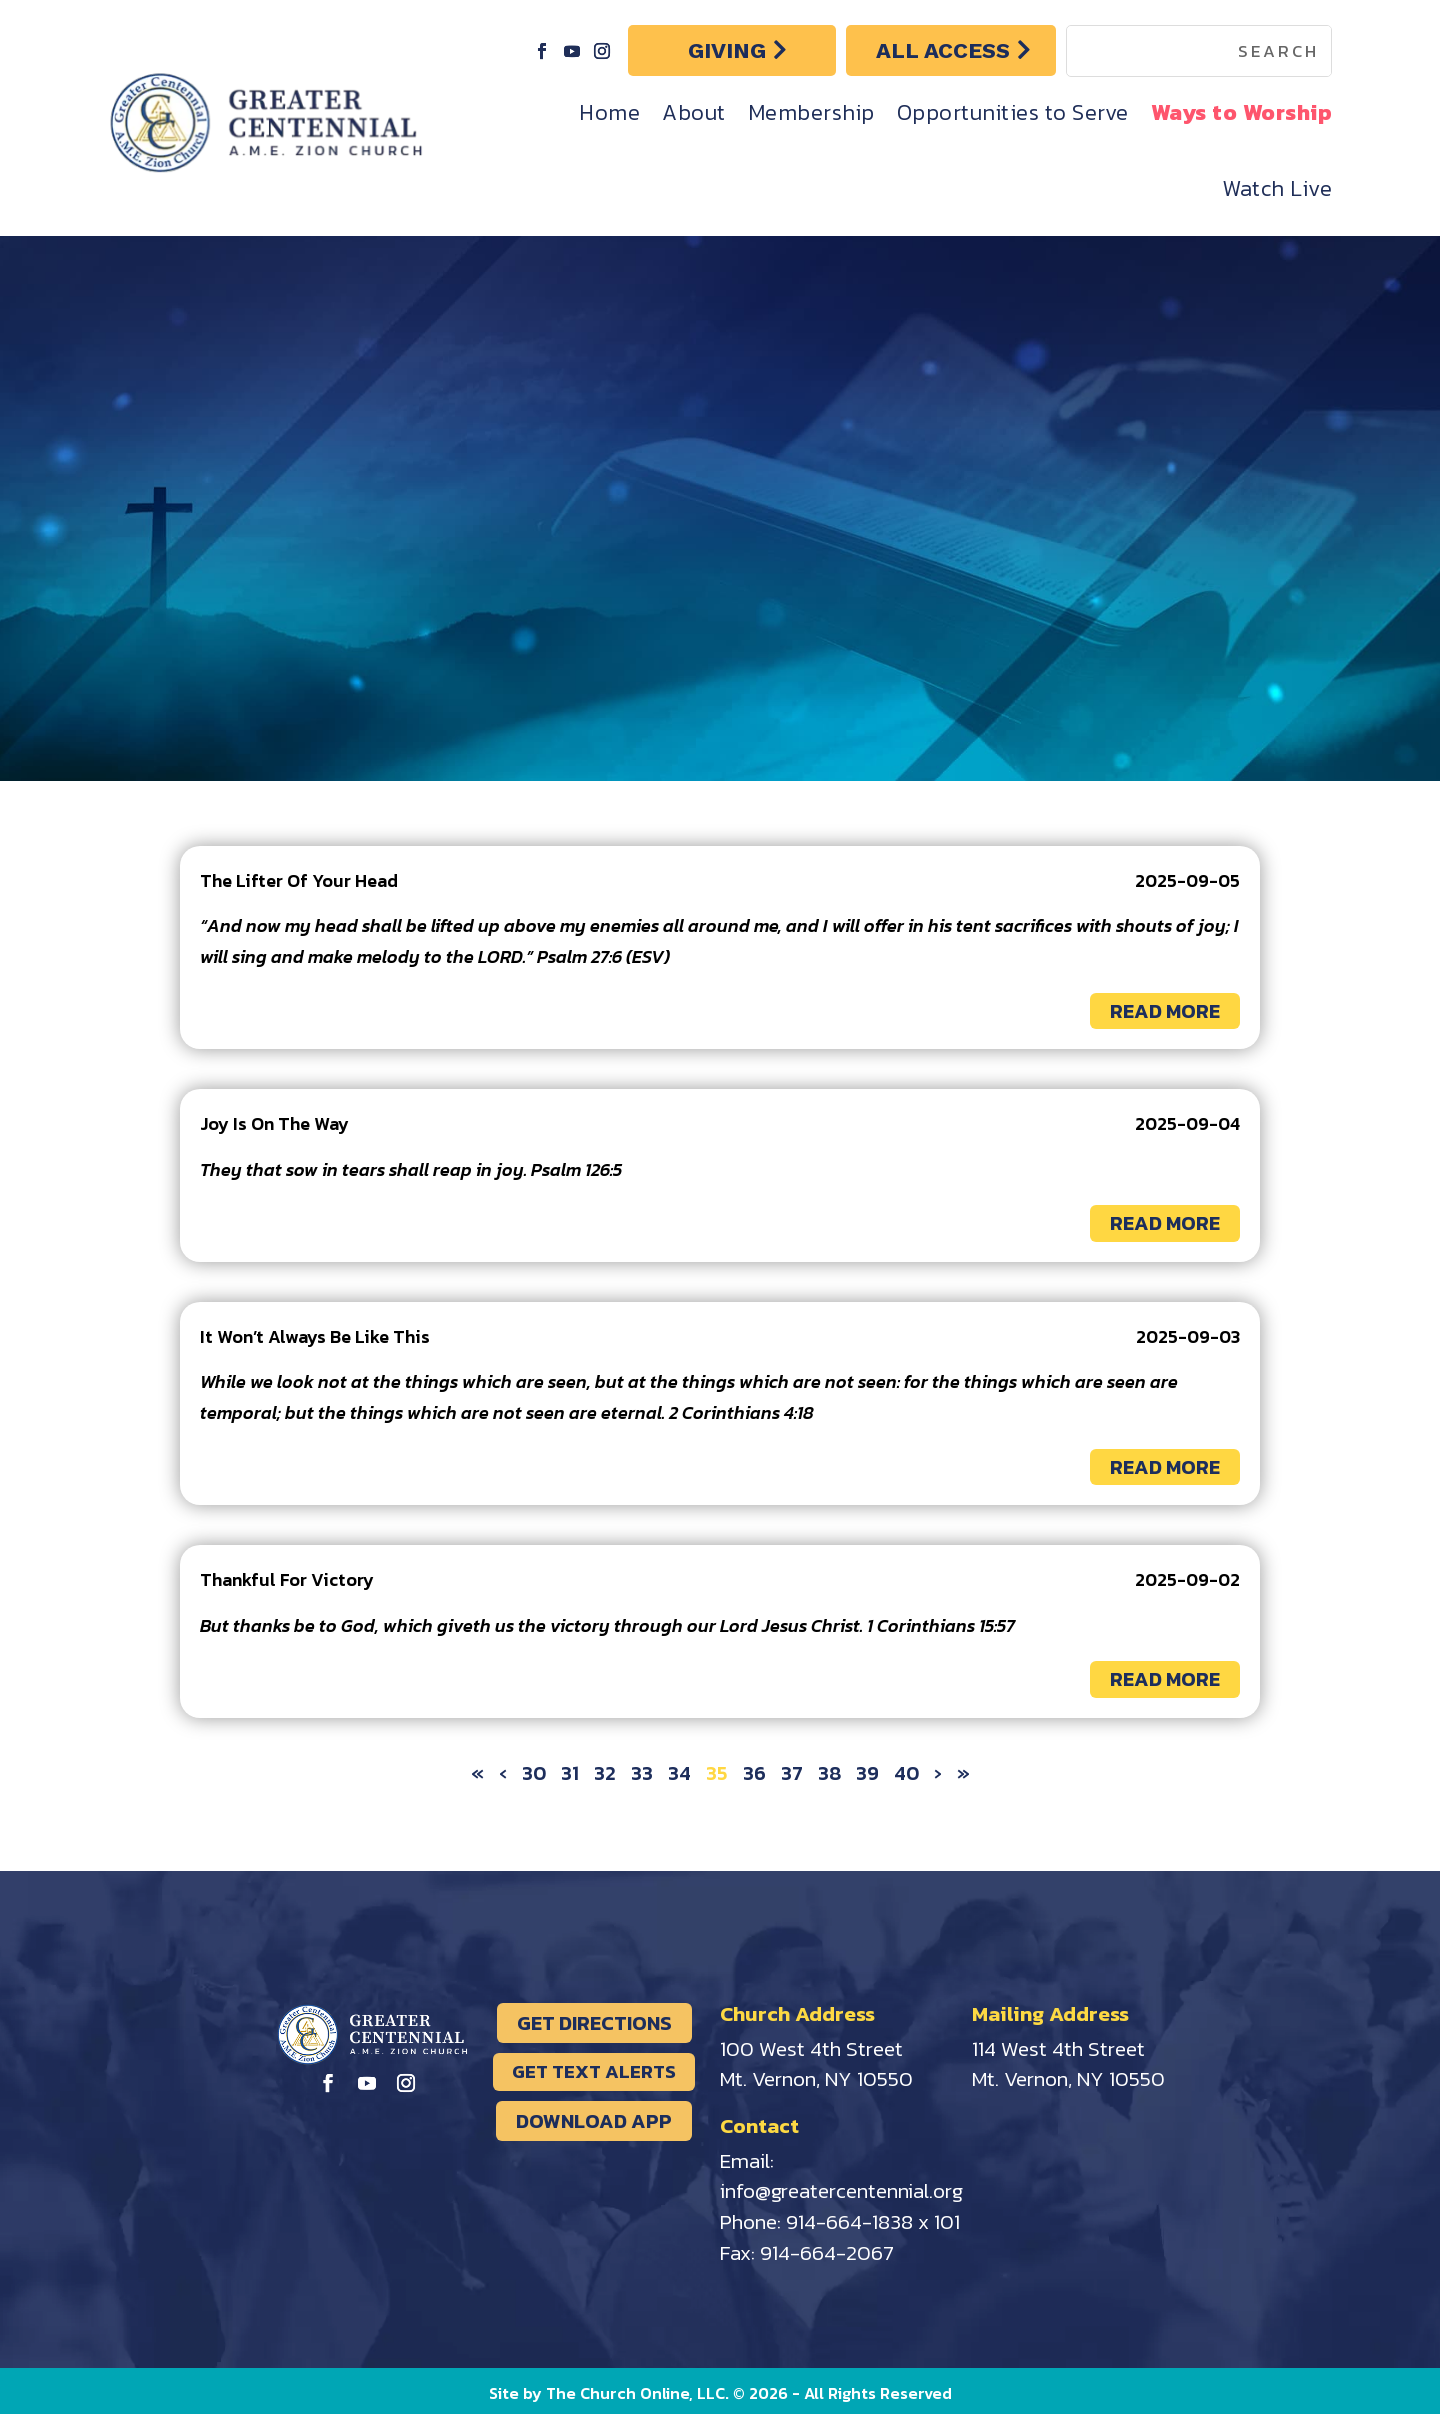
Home (609, 112)
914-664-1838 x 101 (873, 2221)
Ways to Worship (1242, 112)
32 (605, 1773)
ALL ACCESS (943, 50)
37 (792, 1773)
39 (867, 1773)
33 (642, 1773)
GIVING (727, 50)
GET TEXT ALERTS (594, 2071)
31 (570, 1773)
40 (906, 1773)
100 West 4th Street (811, 2048)
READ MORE (1165, 1011)
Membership (811, 112)
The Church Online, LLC (635, 2393)
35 (717, 1773)
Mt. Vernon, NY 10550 (816, 2078)
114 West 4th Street (1058, 2048)
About (694, 112)
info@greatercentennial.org (841, 2190)
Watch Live (1277, 188)
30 (534, 1773)
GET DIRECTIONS (594, 2023)
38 (829, 1773)
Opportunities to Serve (1013, 112)
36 (754, 1773)
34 (679, 1773)
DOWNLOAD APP (594, 2121)
